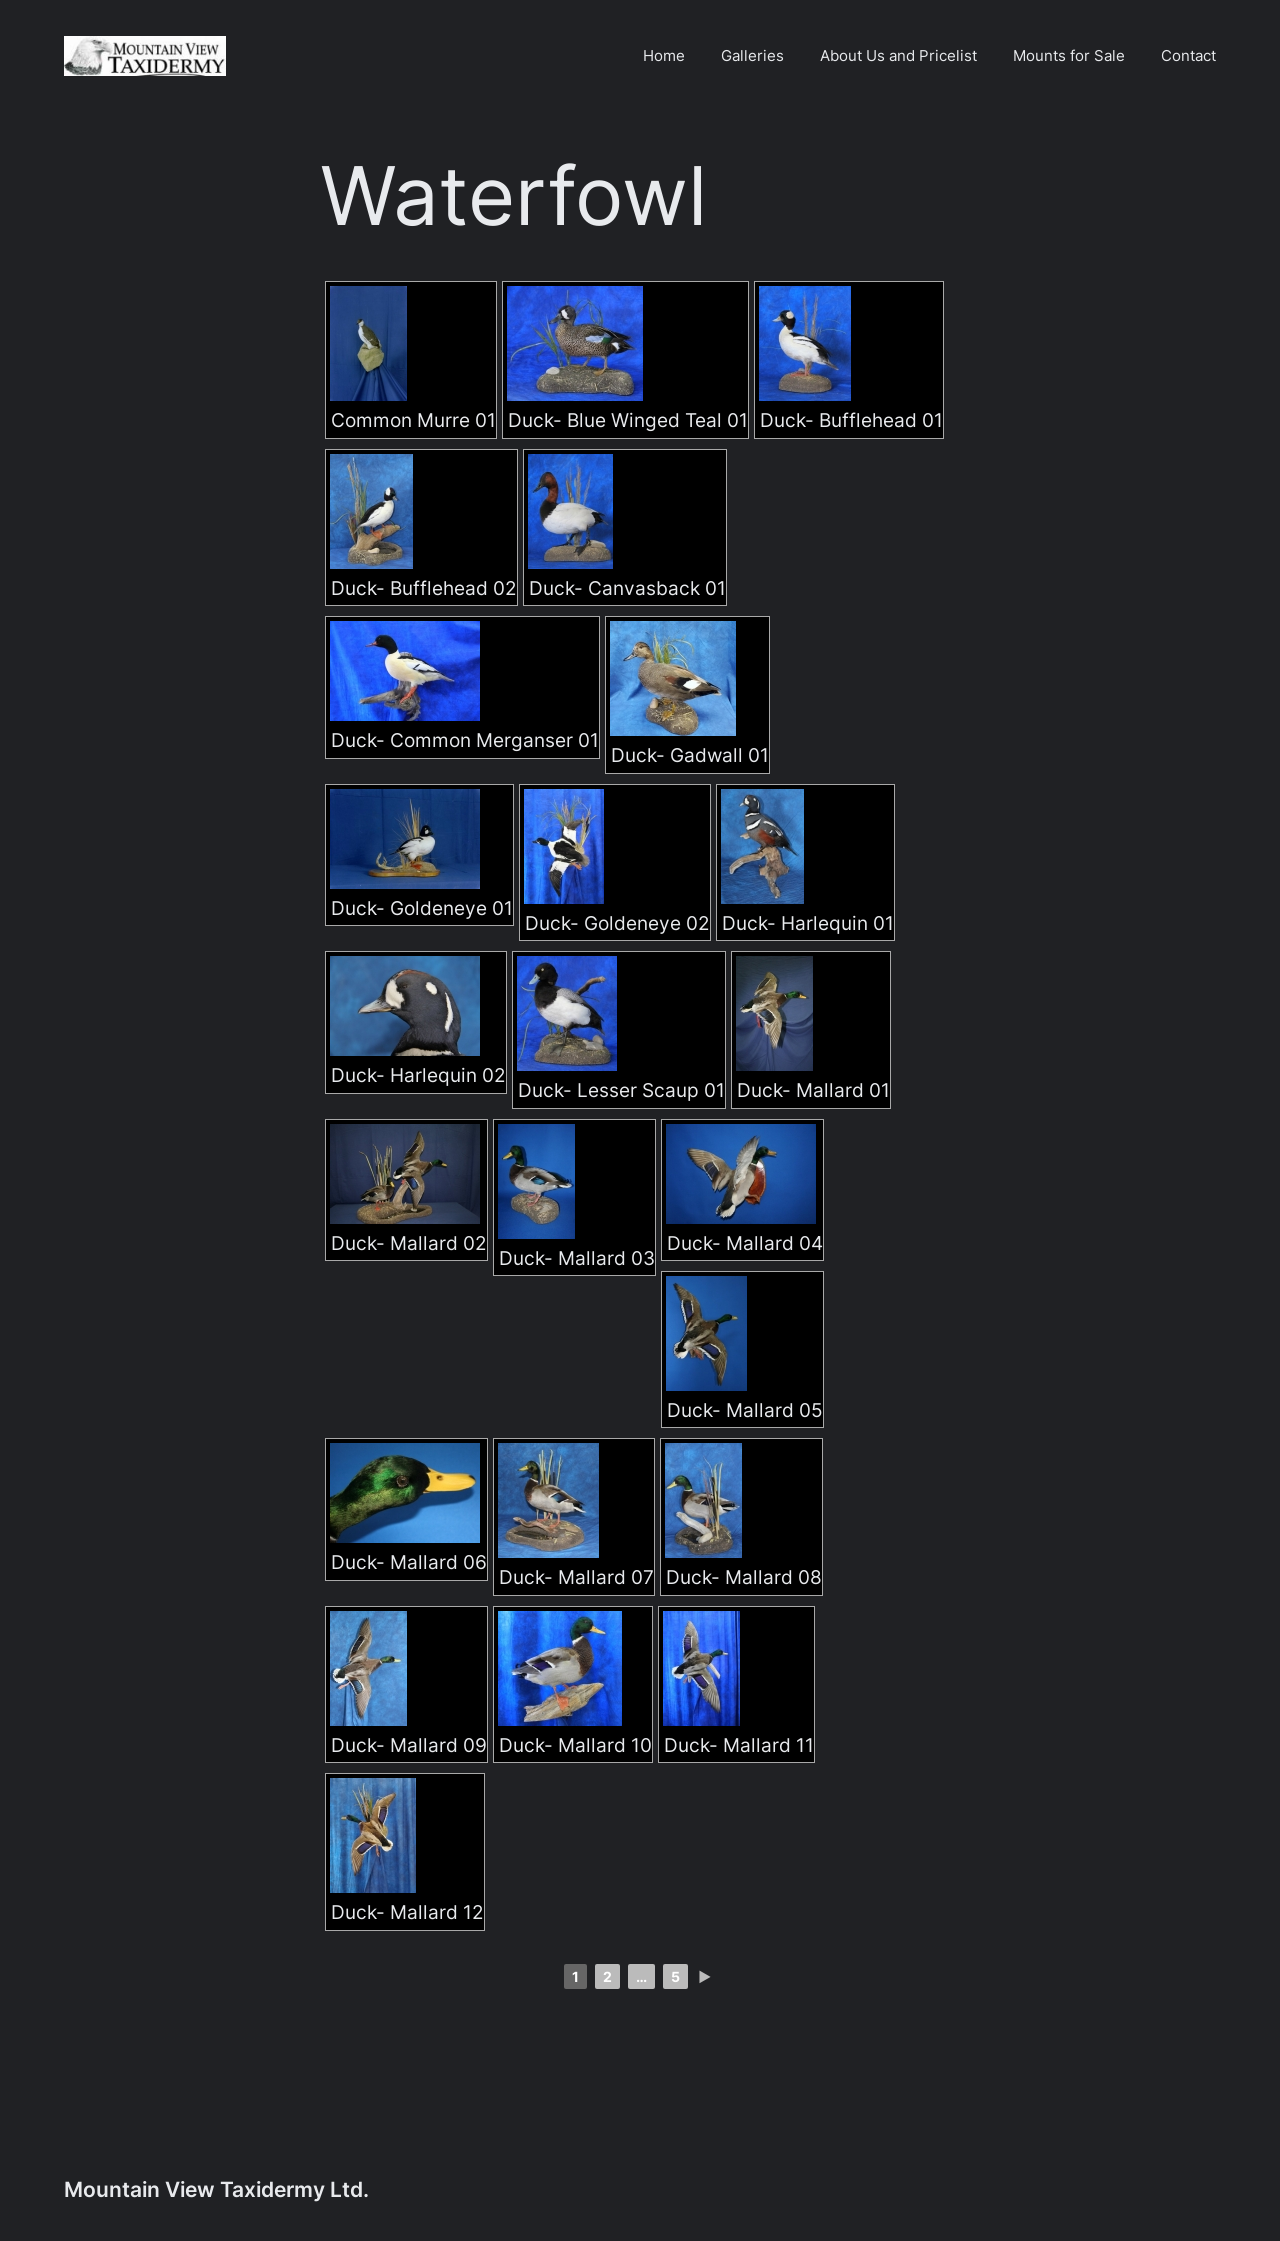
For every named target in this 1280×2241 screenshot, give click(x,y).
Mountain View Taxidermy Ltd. (216, 2189)
